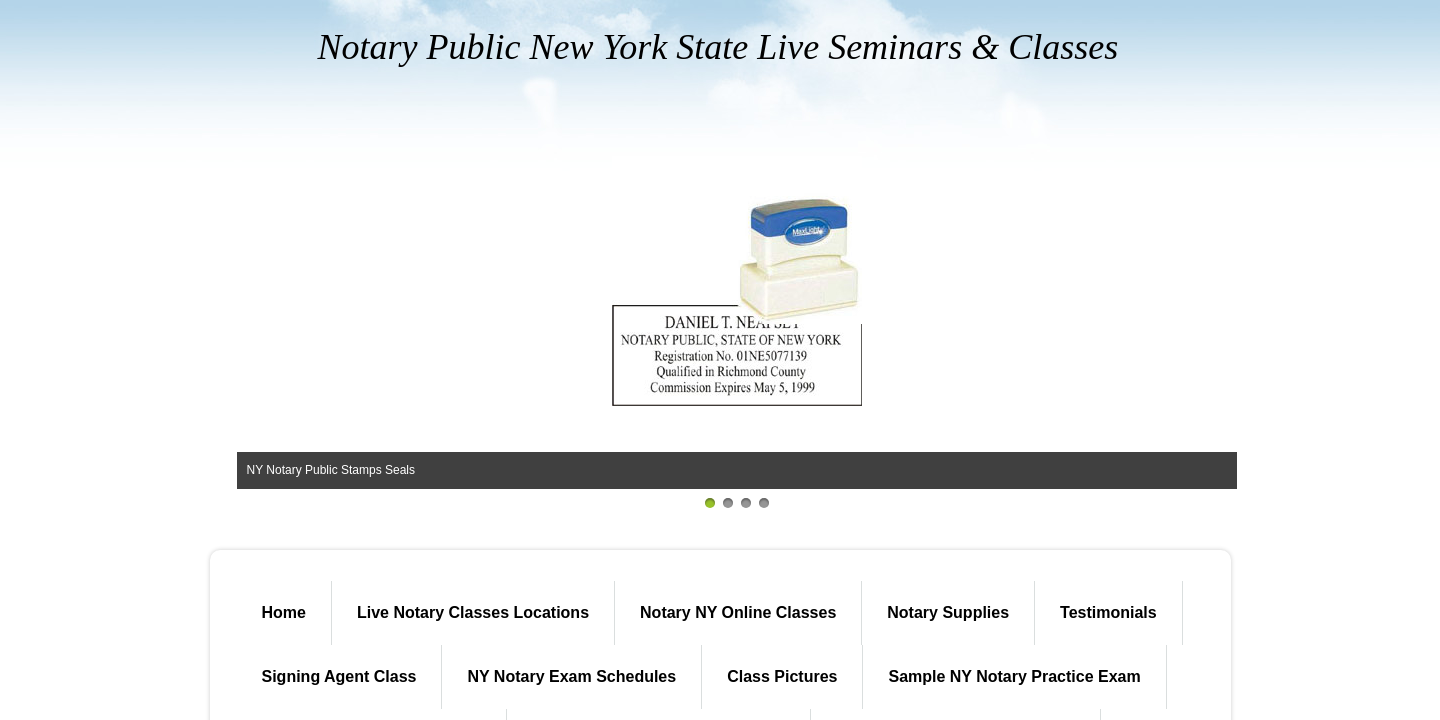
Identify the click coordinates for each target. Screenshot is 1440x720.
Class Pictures (782, 676)
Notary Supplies (948, 612)
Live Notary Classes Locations (473, 612)
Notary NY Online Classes (738, 612)
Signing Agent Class (339, 676)
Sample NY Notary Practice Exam (1014, 676)
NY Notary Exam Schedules (571, 676)
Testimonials (1108, 612)
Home (284, 612)
